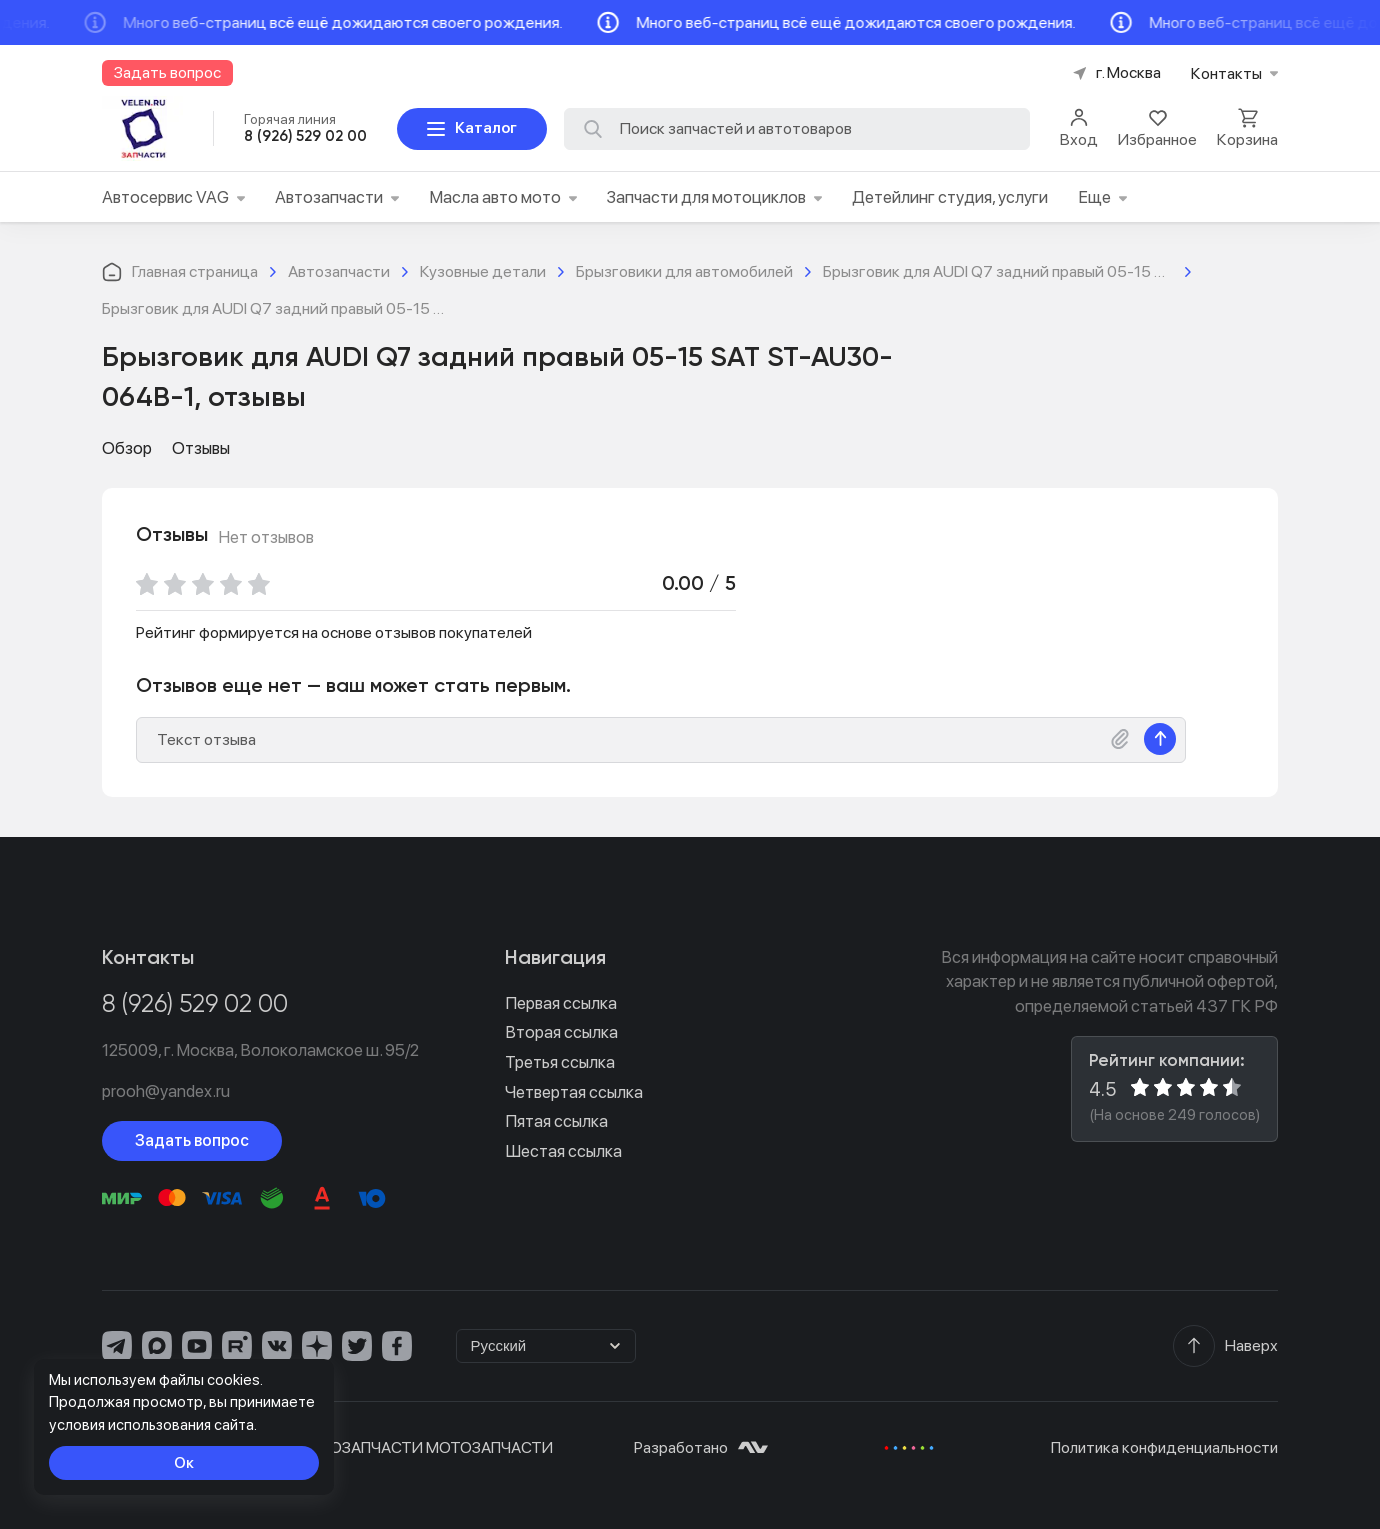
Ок (184, 1462)
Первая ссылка (561, 1003)
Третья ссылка (560, 1062)
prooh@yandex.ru (166, 1091)
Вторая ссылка (561, 1032)
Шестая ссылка (563, 1151)
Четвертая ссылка (574, 1092)
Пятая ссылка (556, 1121)
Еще (1102, 197)
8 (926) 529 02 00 (195, 1005)
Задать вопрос (192, 1140)
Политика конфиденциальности (1164, 1447)
